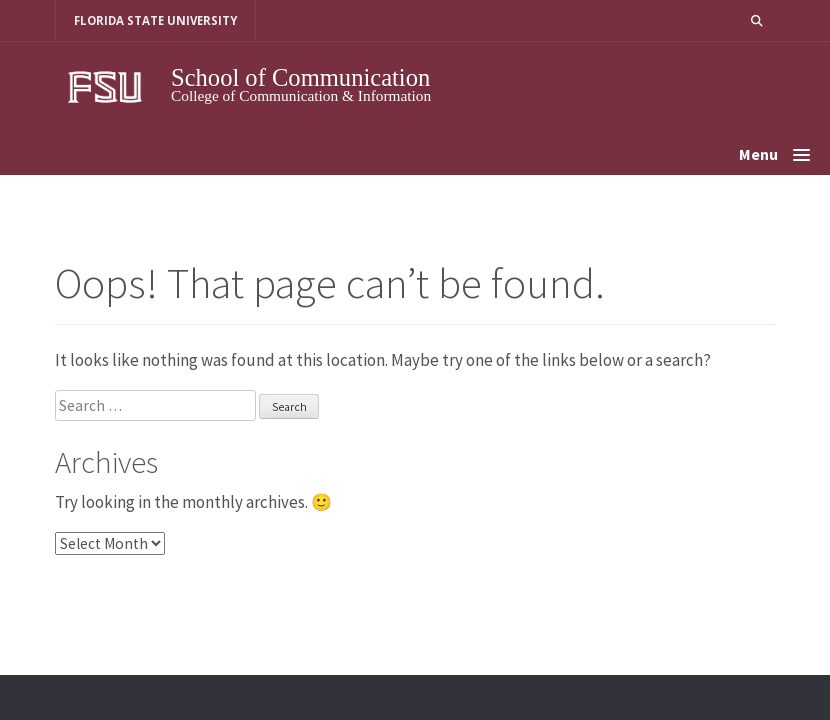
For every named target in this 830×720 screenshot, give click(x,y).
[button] (757, 20)
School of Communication (300, 77)
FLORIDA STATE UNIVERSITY (155, 20)
